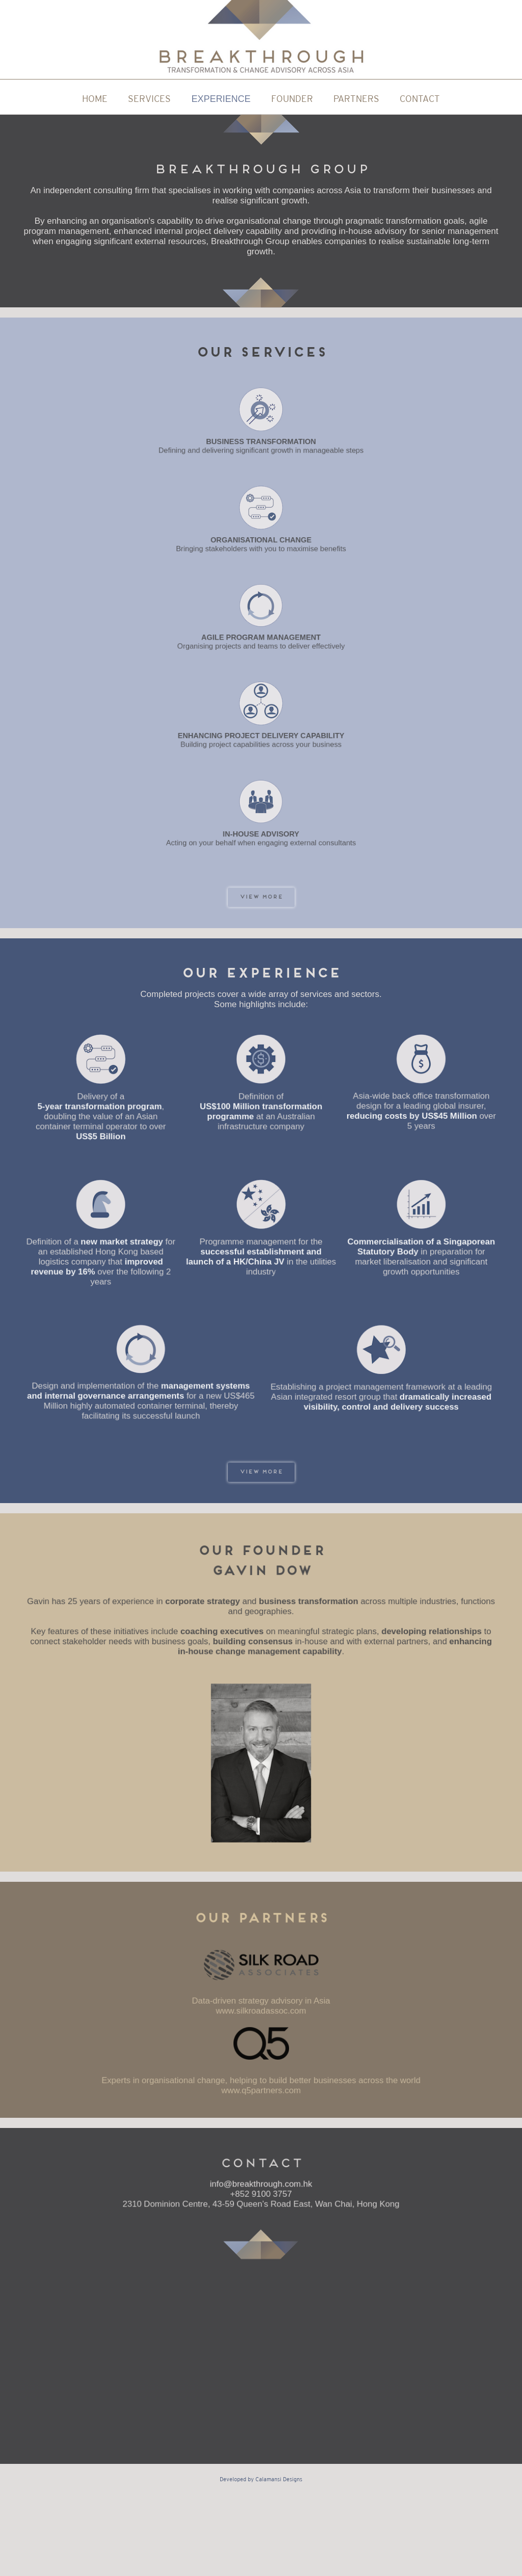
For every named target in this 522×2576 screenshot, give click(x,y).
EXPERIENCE (220, 99)
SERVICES (149, 99)
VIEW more (260, 897)
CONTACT (420, 99)
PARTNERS (356, 99)
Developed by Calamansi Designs (261, 2479)
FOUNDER (292, 99)
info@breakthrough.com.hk (261, 2184)
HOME (95, 99)
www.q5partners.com (261, 2087)
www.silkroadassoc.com (261, 2010)
